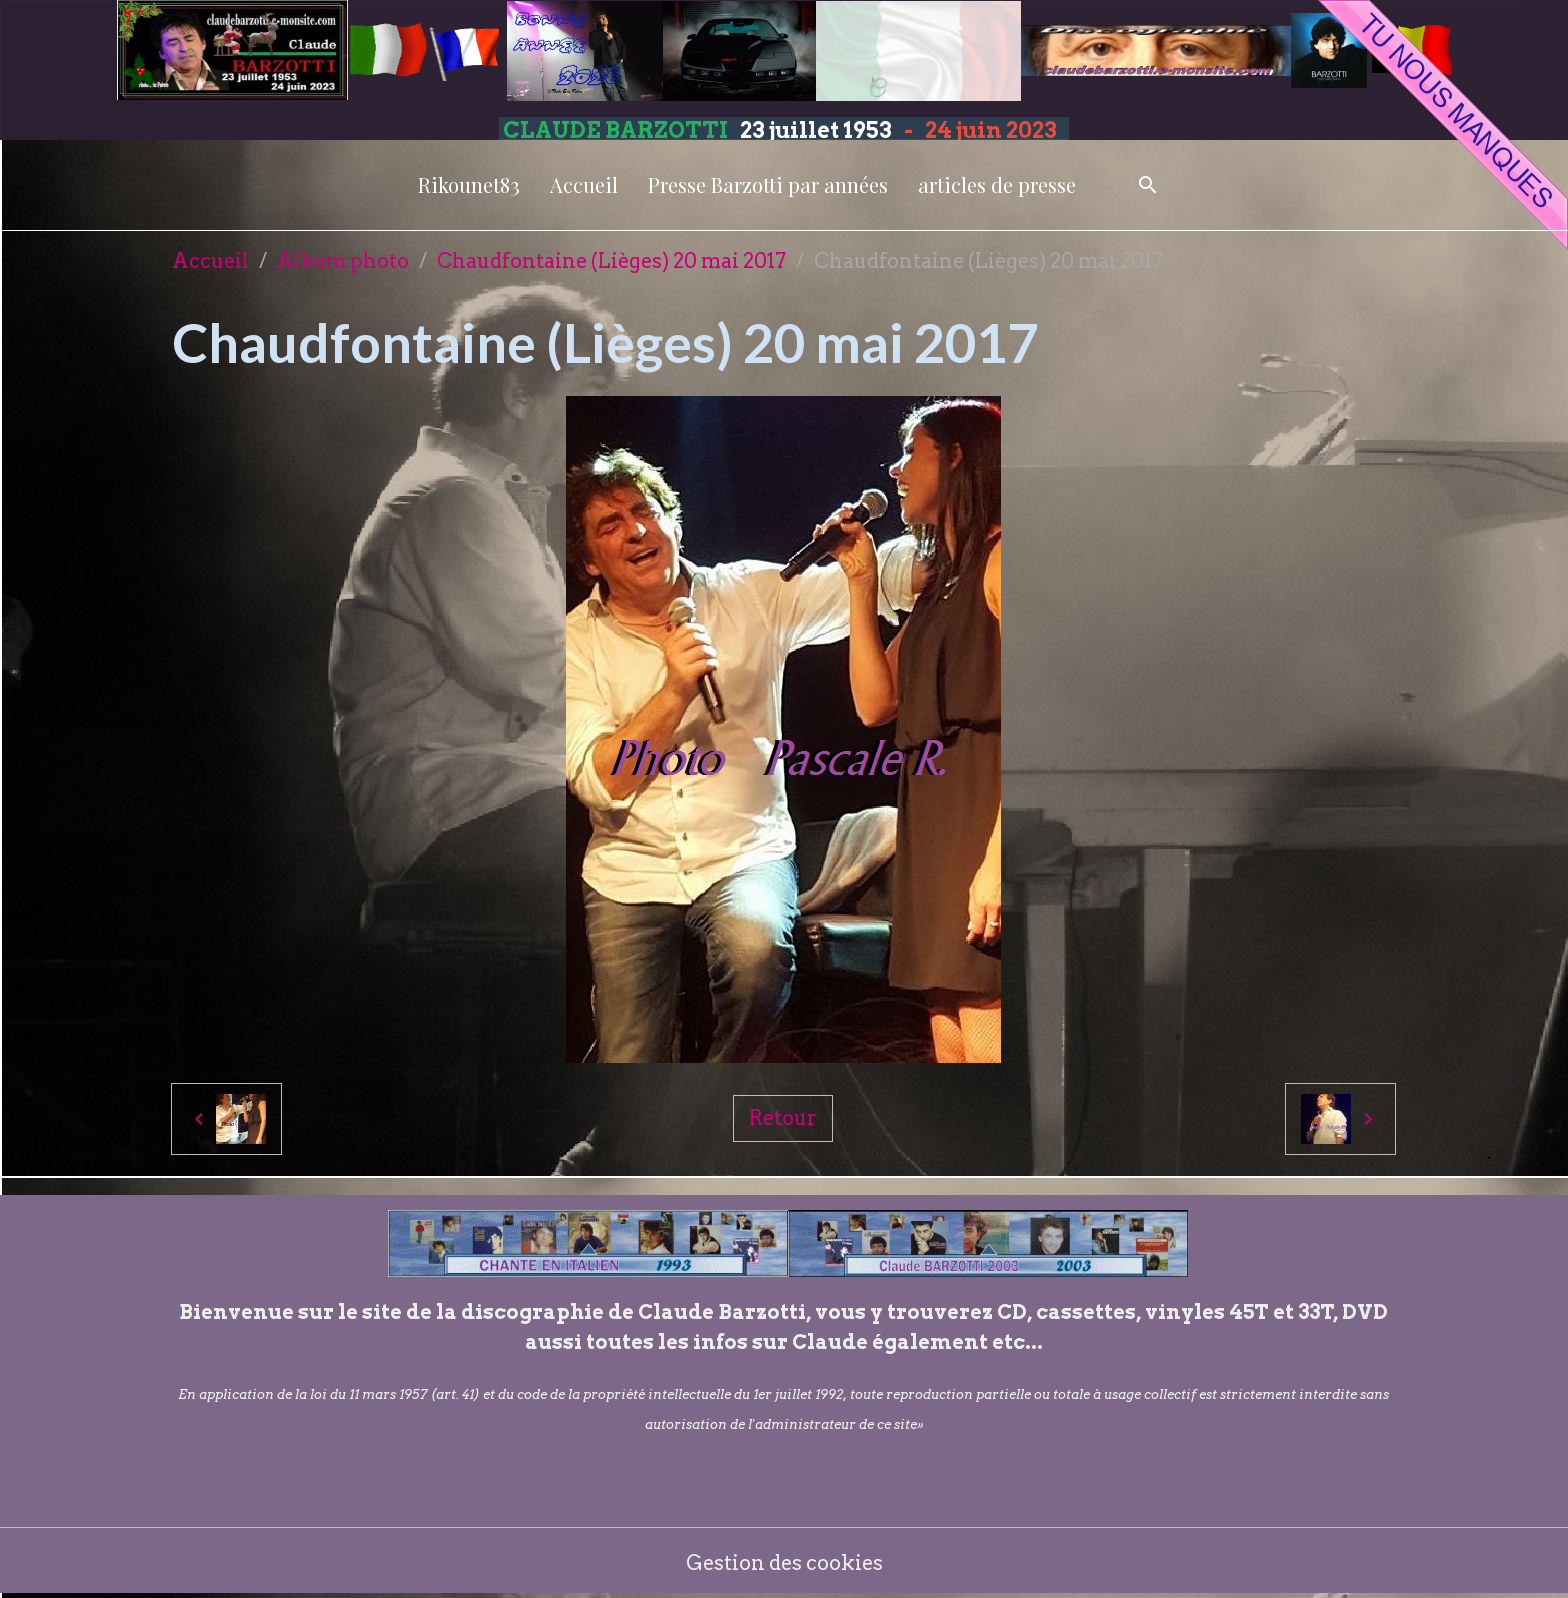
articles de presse (997, 184)
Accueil (584, 184)
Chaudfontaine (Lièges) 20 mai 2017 (611, 261)
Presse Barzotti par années (768, 184)
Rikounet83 (469, 184)
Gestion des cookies (784, 1563)
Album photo (343, 261)
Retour (783, 1118)
